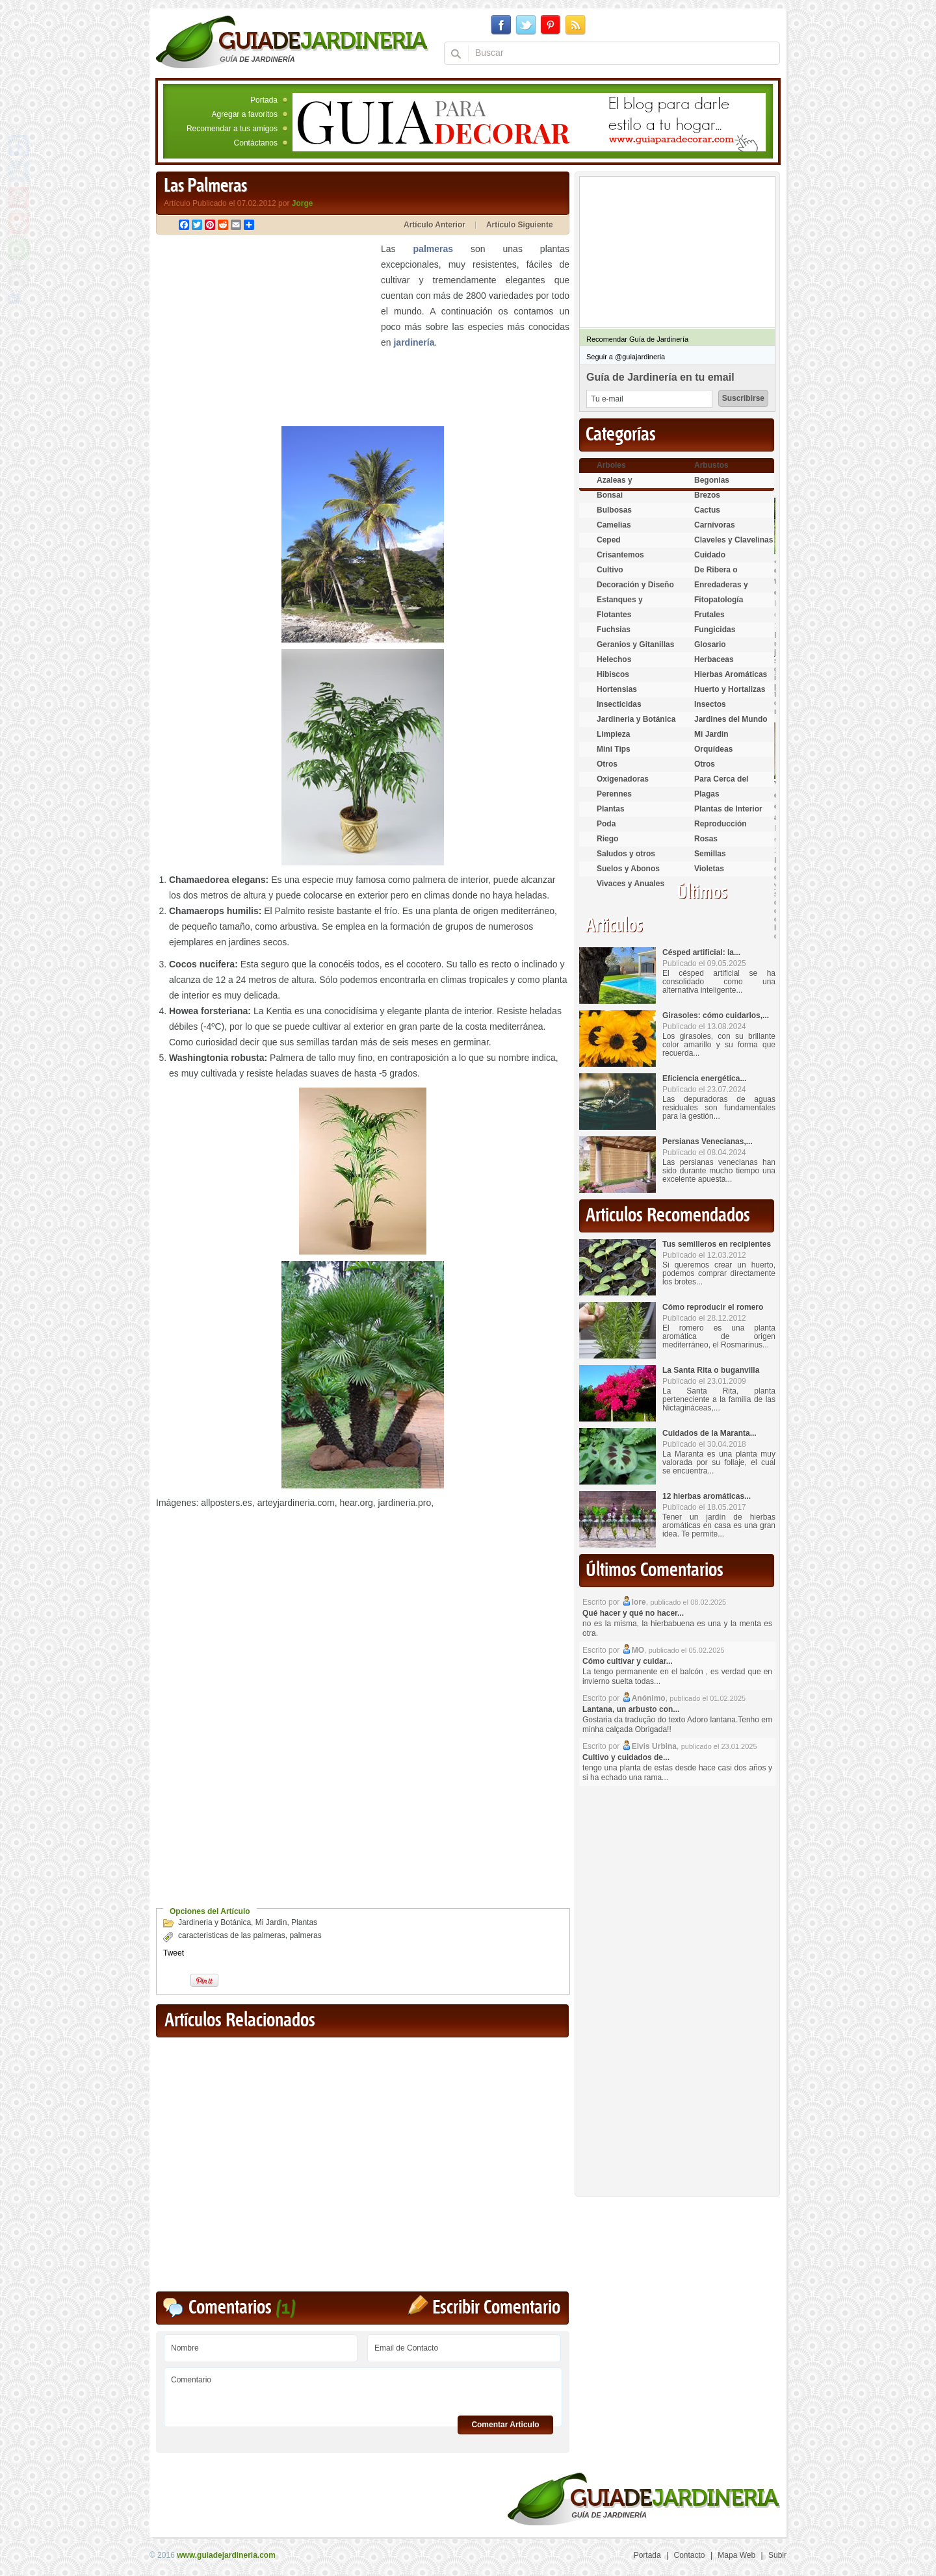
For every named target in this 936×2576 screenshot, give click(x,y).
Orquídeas (713, 749)
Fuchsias (613, 629)
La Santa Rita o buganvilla (710, 1370)
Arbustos (711, 465)
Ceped (609, 539)
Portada (264, 100)
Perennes (614, 793)
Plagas (707, 793)
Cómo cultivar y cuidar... (627, 1661)
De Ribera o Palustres (716, 575)
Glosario (710, 644)
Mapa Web (736, 2555)
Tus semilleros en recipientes (716, 1244)
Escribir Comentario (496, 2308)
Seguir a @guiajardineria (625, 357)
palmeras (433, 249)
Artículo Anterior (434, 224)
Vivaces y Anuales (630, 883)
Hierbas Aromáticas (730, 674)
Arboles (611, 465)
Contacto (689, 2555)
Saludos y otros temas (626, 859)
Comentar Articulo (505, 2424)
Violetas (709, 868)
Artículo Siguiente (519, 224)
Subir (777, 2555)
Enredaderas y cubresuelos (721, 590)
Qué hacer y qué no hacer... (633, 1613)
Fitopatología (718, 599)
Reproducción (720, 823)
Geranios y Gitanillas (635, 644)
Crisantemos (620, 554)
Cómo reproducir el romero (712, 1307)
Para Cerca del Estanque (721, 784)
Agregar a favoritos (245, 114)
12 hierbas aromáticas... (706, 1496)
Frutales (709, 614)
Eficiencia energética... (704, 1078)
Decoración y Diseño (635, 584)
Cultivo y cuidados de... (626, 1757)
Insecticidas (619, 704)
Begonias (711, 480)
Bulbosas (614, 510)
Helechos (614, 659)
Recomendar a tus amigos (232, 128)
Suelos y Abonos (628, 868)
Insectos (710, 704)
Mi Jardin (271, 1922)
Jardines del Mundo (731, 719)
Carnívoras (714, 524)
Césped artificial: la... (701, 952)
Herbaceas (714, 659)
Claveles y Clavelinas (733, 539)
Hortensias (617, 689)
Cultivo (610, 569)
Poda (606, 823)
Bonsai (610, 495)
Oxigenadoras (623, 779)
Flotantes (614, 614)
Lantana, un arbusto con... (630, 1709)
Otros (607, 764)
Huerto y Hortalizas (729, 689)
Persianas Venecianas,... (707, 1141)
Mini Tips (613, 749)
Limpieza (613, 734)
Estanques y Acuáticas (620, 605)
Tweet (173, 1953)
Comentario (363, 2392)
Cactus (707, 510)
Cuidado (709, 554)
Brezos (707, 495)
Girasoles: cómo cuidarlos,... (715, 1015)
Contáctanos (256, 142)
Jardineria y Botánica (214, 1922)
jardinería (413, 342)
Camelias (614, 524)
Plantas (304, 1922)
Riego (607, 838)
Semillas (710, 853)
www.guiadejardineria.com (226, 2555)
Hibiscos (613, 674)
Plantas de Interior (728, 808)
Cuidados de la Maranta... (709, 1433)
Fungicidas (714, 629)
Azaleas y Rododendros (622, 486)
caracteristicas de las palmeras (231, 1935)
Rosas (706, 838)
